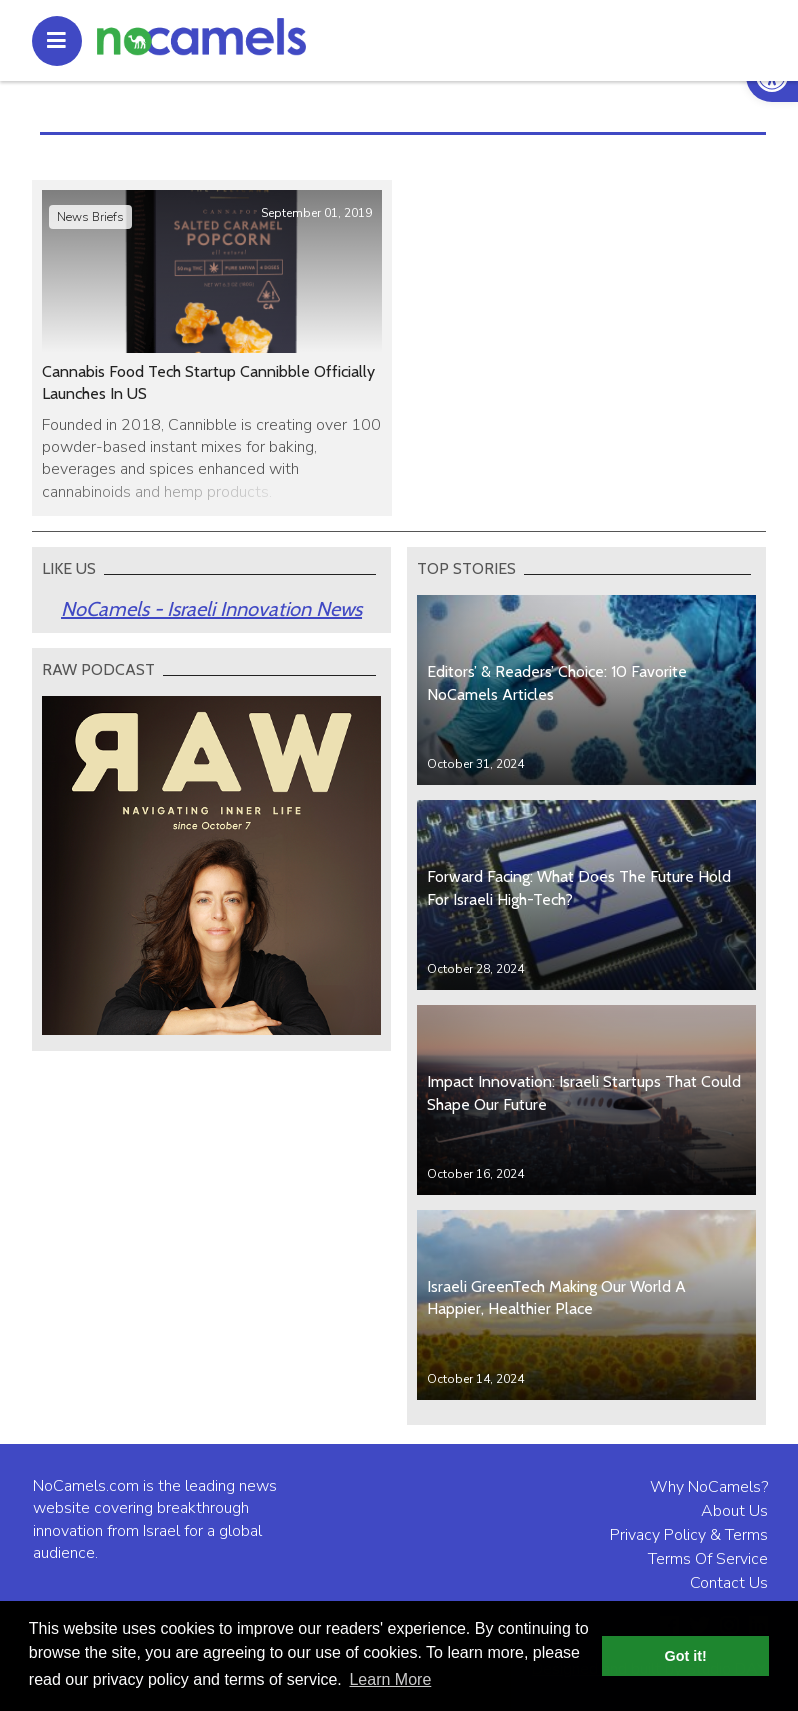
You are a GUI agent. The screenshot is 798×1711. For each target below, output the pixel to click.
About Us (734, 1511)
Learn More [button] (390, 1679)
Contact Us (729, 1583)
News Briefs (90, 217)
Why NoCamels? (709, 1487)
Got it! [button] (686, 1656)
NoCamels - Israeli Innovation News (211, 609)
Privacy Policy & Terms (689, 1535)
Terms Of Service (708, 1559)
